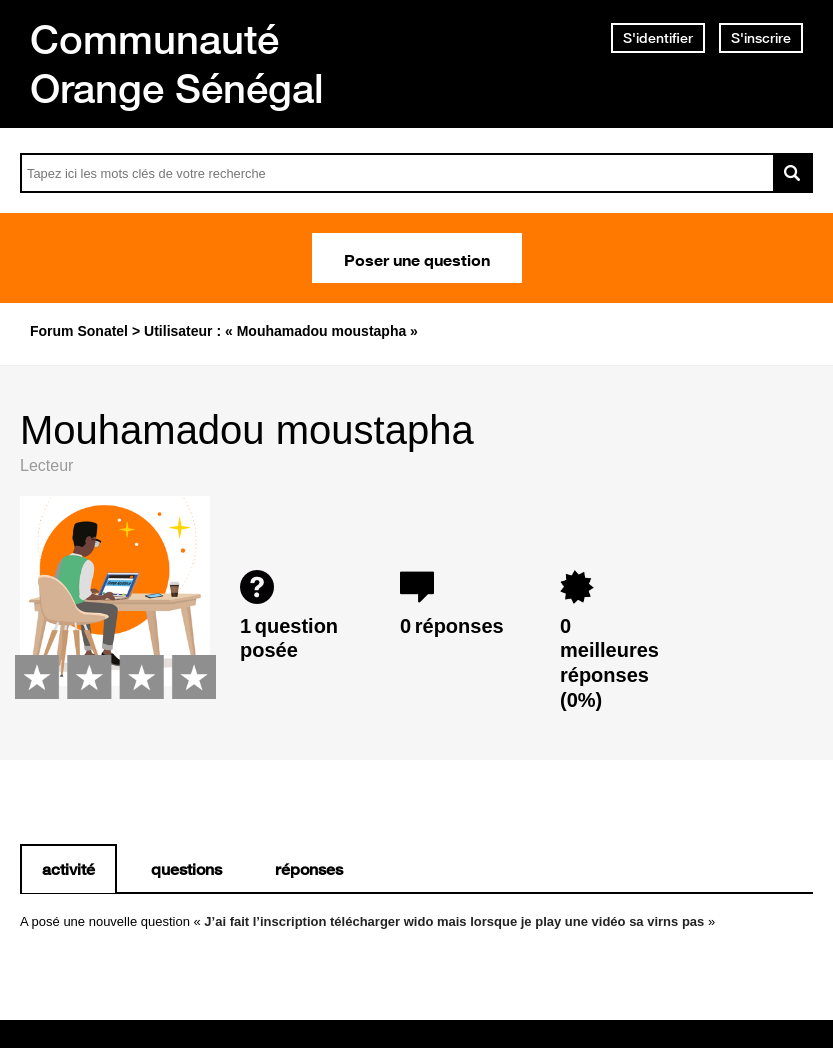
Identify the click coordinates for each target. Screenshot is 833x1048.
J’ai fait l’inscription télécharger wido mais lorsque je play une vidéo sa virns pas (454, 921)
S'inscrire (761, 38)
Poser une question (417, 258)
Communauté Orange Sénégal (177, 63)
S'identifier (658, 38)
